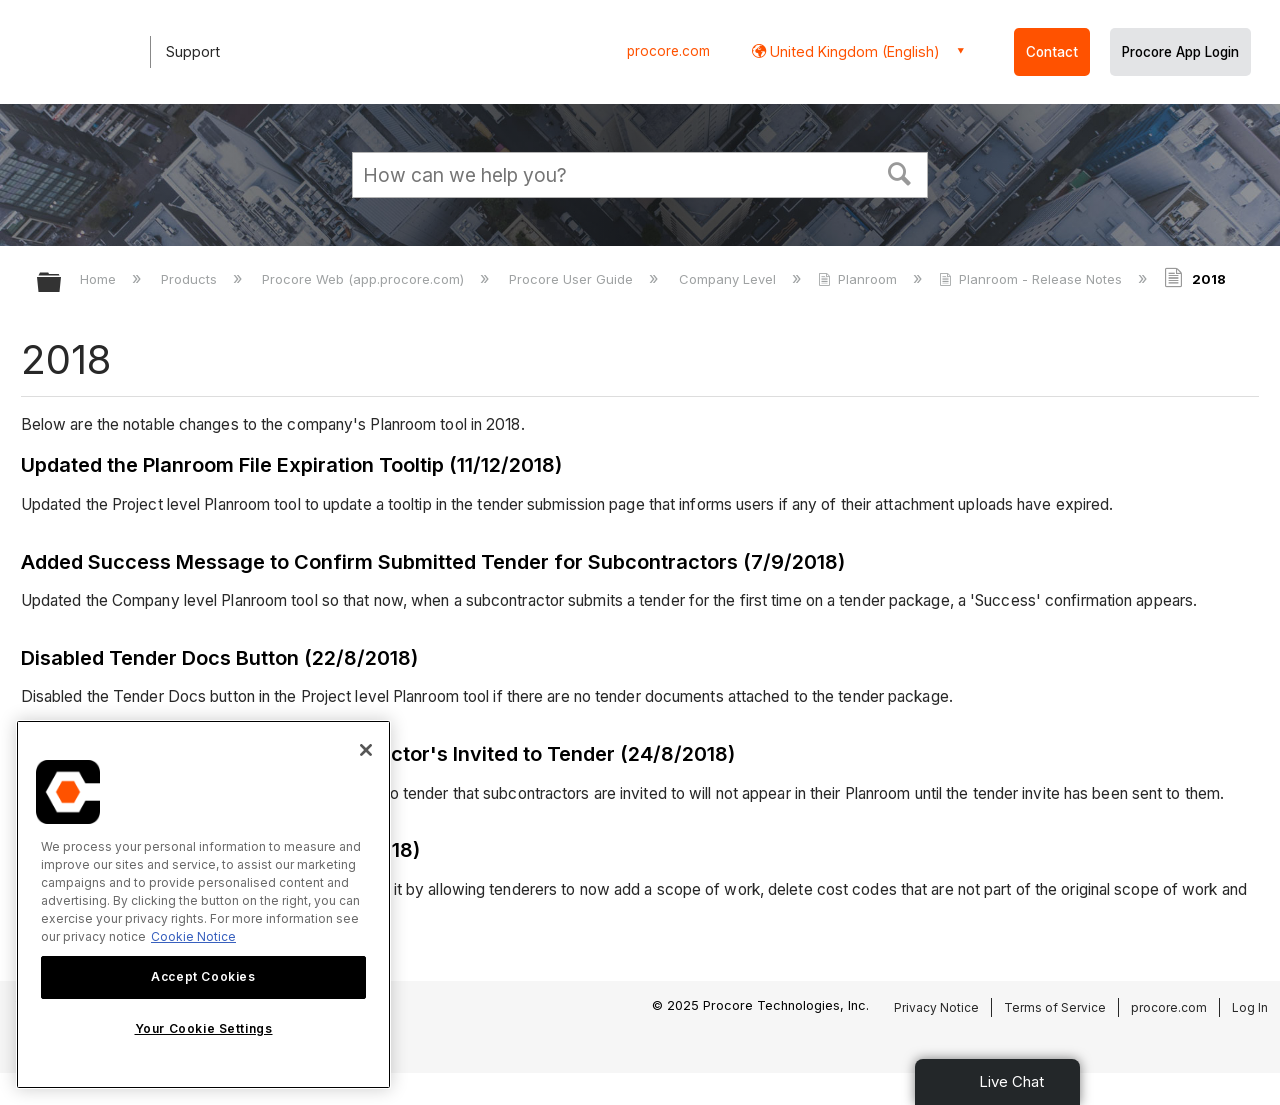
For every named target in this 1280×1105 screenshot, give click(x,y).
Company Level (729, 279)
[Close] (366, 750)
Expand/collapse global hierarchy (62, 283)
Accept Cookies (203, 976)
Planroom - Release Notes (1032, 279)
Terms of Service (1055, 1007)
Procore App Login (1180, 52)
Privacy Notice (936, 1007)
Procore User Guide (573, 279)
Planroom (859, 279)
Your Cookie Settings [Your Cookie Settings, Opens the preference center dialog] (204, 1028)
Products (191, 279)
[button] (900, 172)
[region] (203, 904)
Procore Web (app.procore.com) (365, 279)
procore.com (668, 51)
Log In (1250, 1007)
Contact (1052, 52)
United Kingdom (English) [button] (853, 51)
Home (100, 279)
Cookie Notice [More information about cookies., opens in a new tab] (193, 936)
